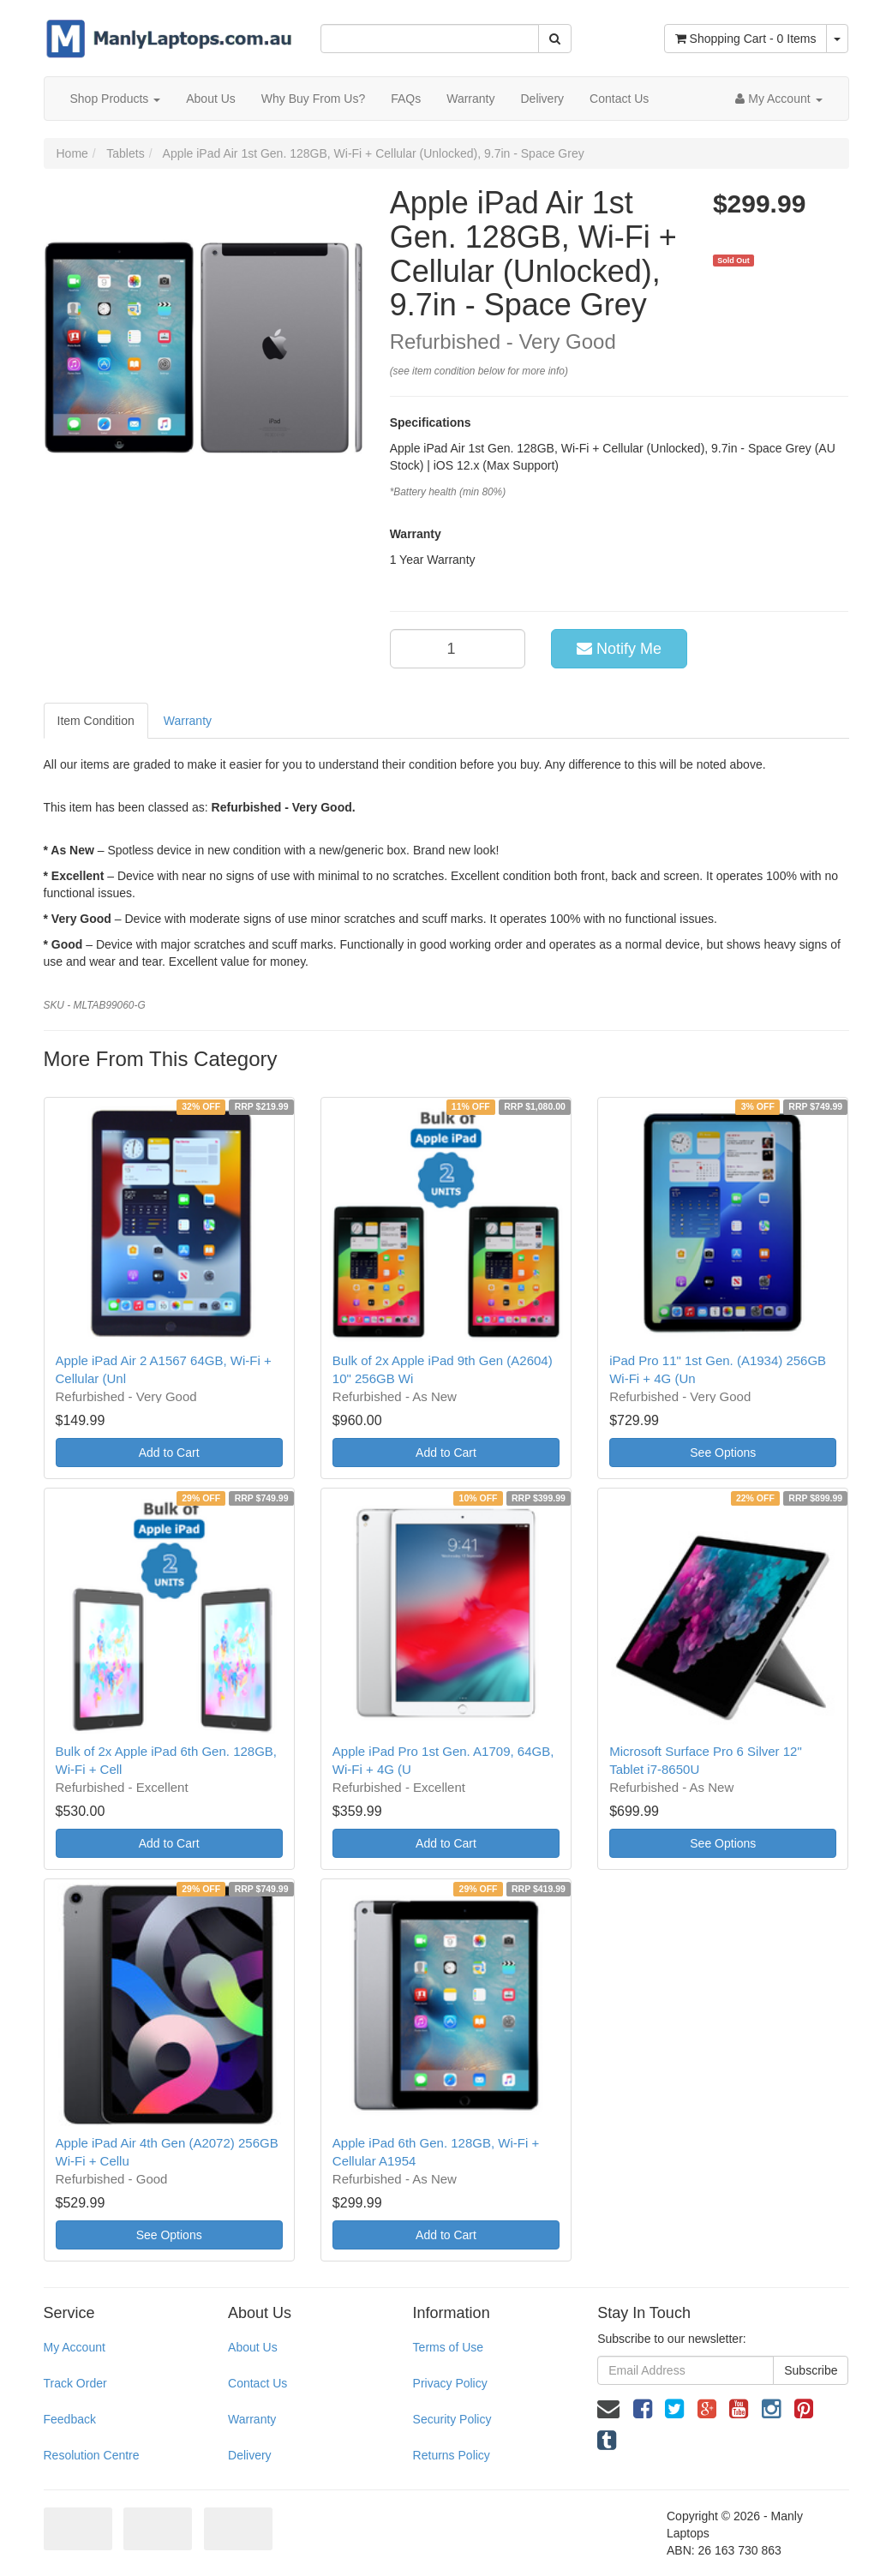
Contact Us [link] (257, 2383)
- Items (746, 38)
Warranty (470, 98)
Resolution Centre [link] (92, 2455)
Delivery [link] (250, 2455)
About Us (211, 98)
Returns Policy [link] (451, 2455)
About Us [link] (253, 2347)
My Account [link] (74, 2347)
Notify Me (619, 648)
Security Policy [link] (452, 2419)
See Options (723, 1452)
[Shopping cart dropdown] (837, 38)
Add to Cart (169, 1452)
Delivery (542, 98)
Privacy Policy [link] (450, 2383)
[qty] (458, 648)
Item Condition (96, 721)
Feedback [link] (70, 2419)
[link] (642, 2409)
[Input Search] (429, 38)
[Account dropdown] (778, 98)
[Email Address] (685, 2370)
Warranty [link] (252, 2419)
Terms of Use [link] (448, 2347)
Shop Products (115, 98)
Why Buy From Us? (313, 98)
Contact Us (619, 98)
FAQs (406, 98)
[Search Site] (555, 38)
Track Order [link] (75, 2383)
